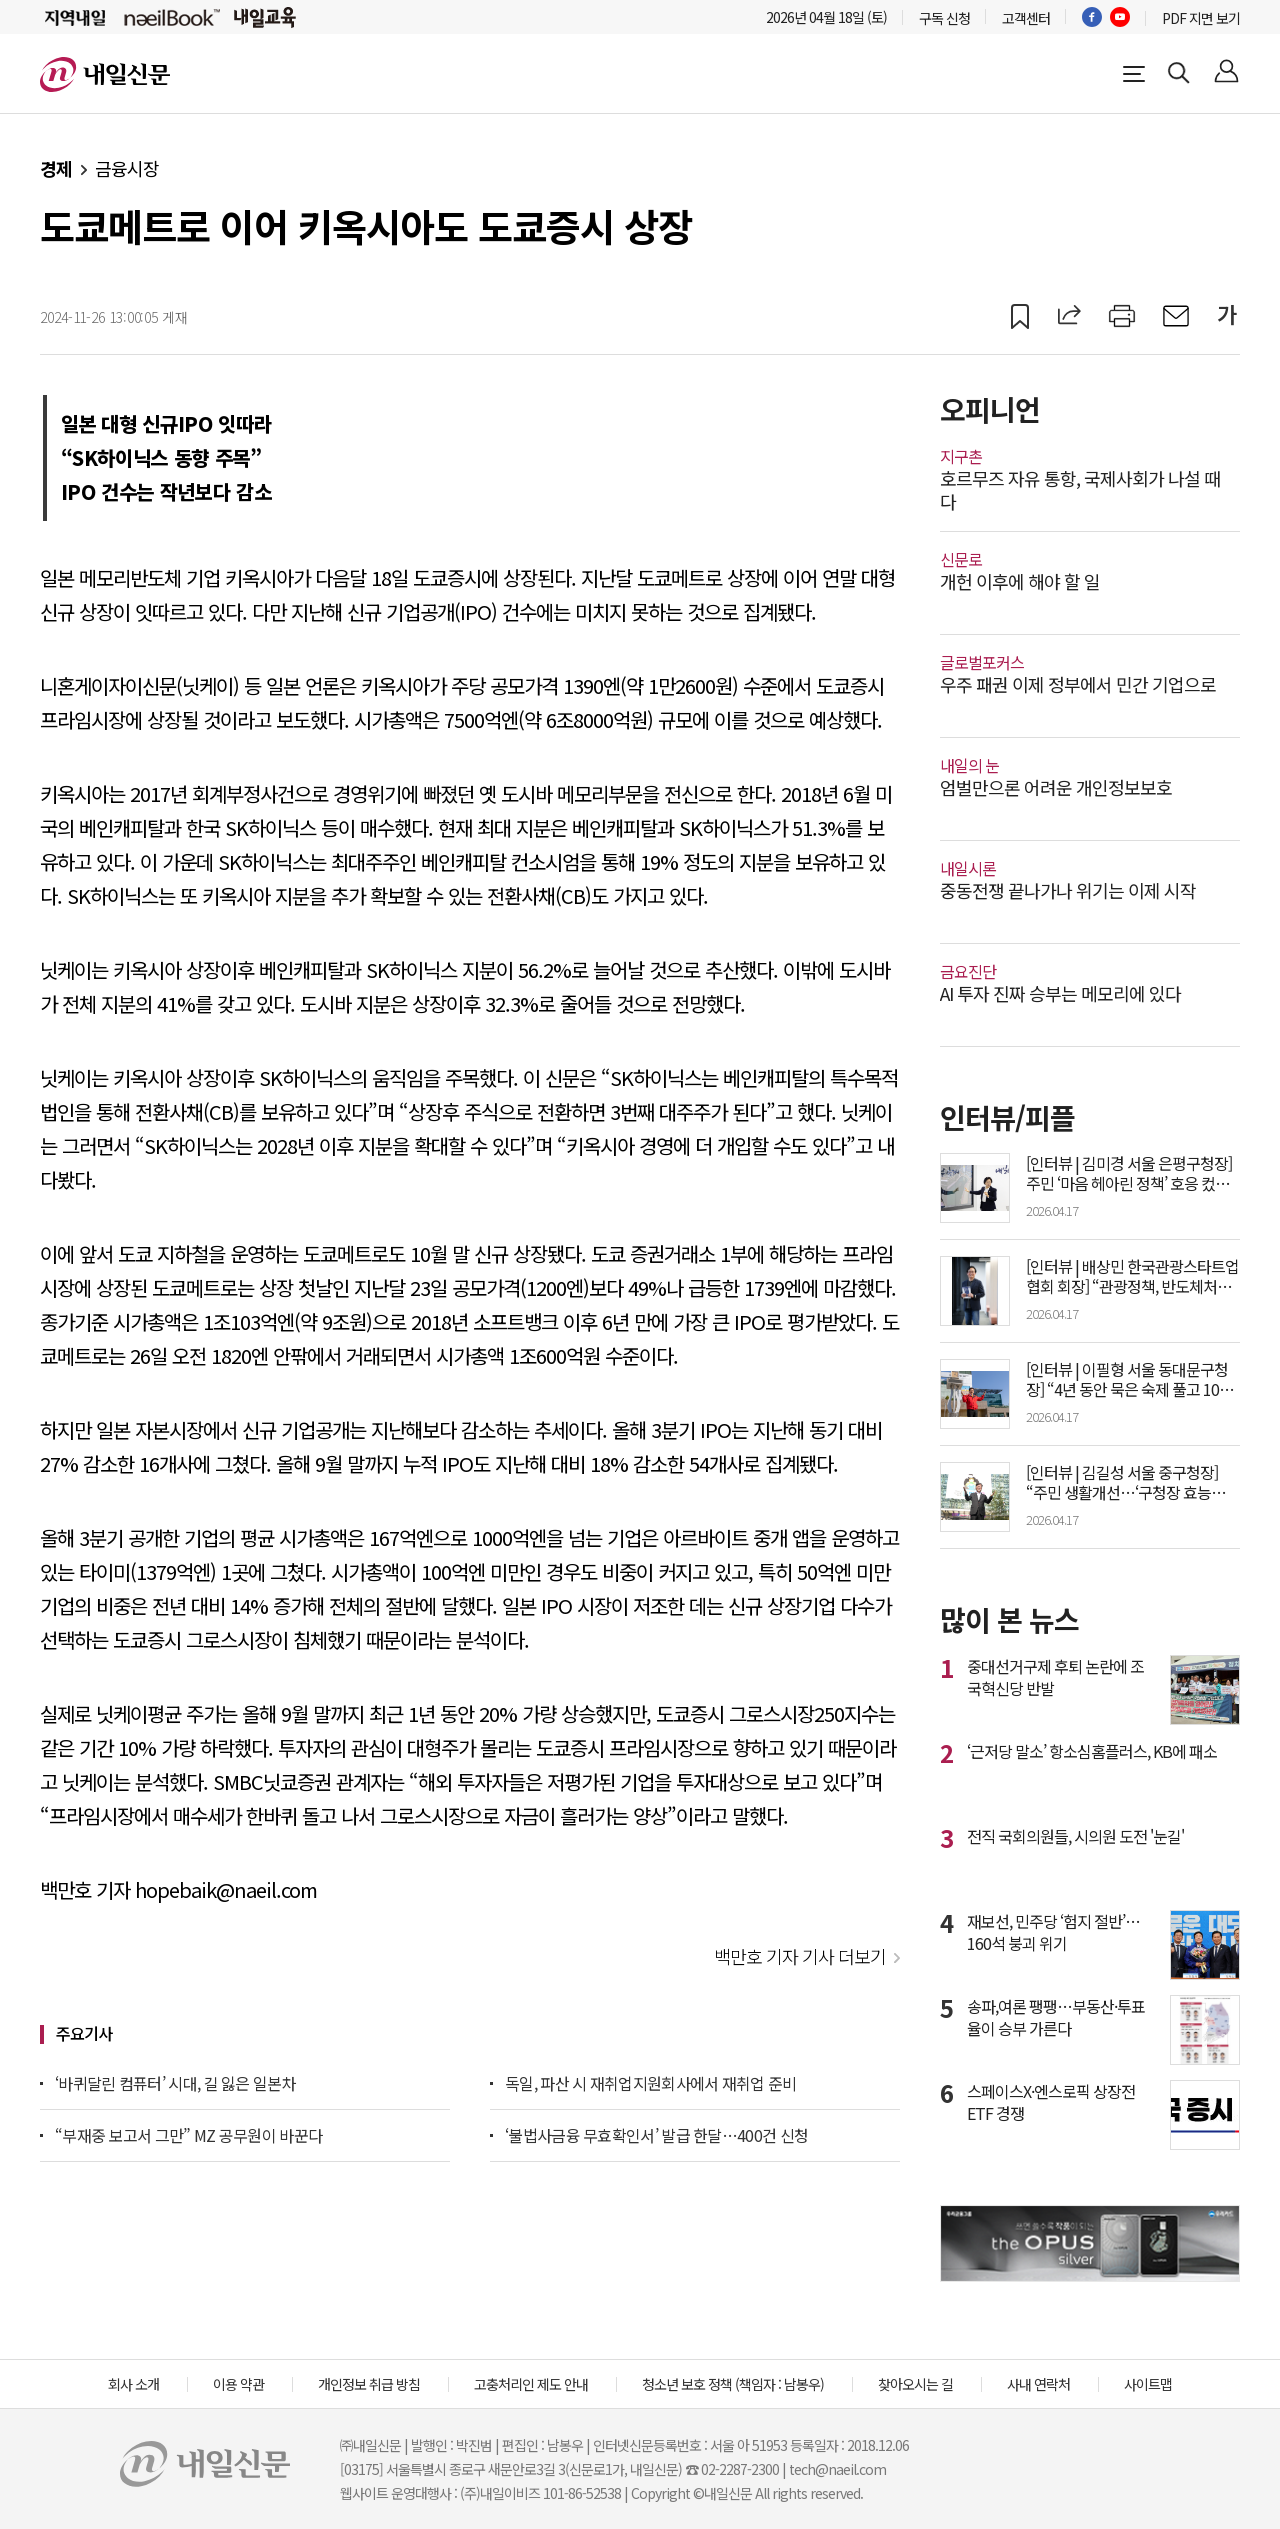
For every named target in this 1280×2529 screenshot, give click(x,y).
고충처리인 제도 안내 (531, 2384)
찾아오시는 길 (915, 2384)
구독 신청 (944, 18)
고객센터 (1026, 18)
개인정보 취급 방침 (369, 2384)
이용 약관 (238, 2384)
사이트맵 (1148, 2384)
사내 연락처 (1038, 2384)
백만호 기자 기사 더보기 (800, 1956)
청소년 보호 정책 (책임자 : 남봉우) (733, 2384)
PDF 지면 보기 (1201, 18)
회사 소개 (133, 2384)
